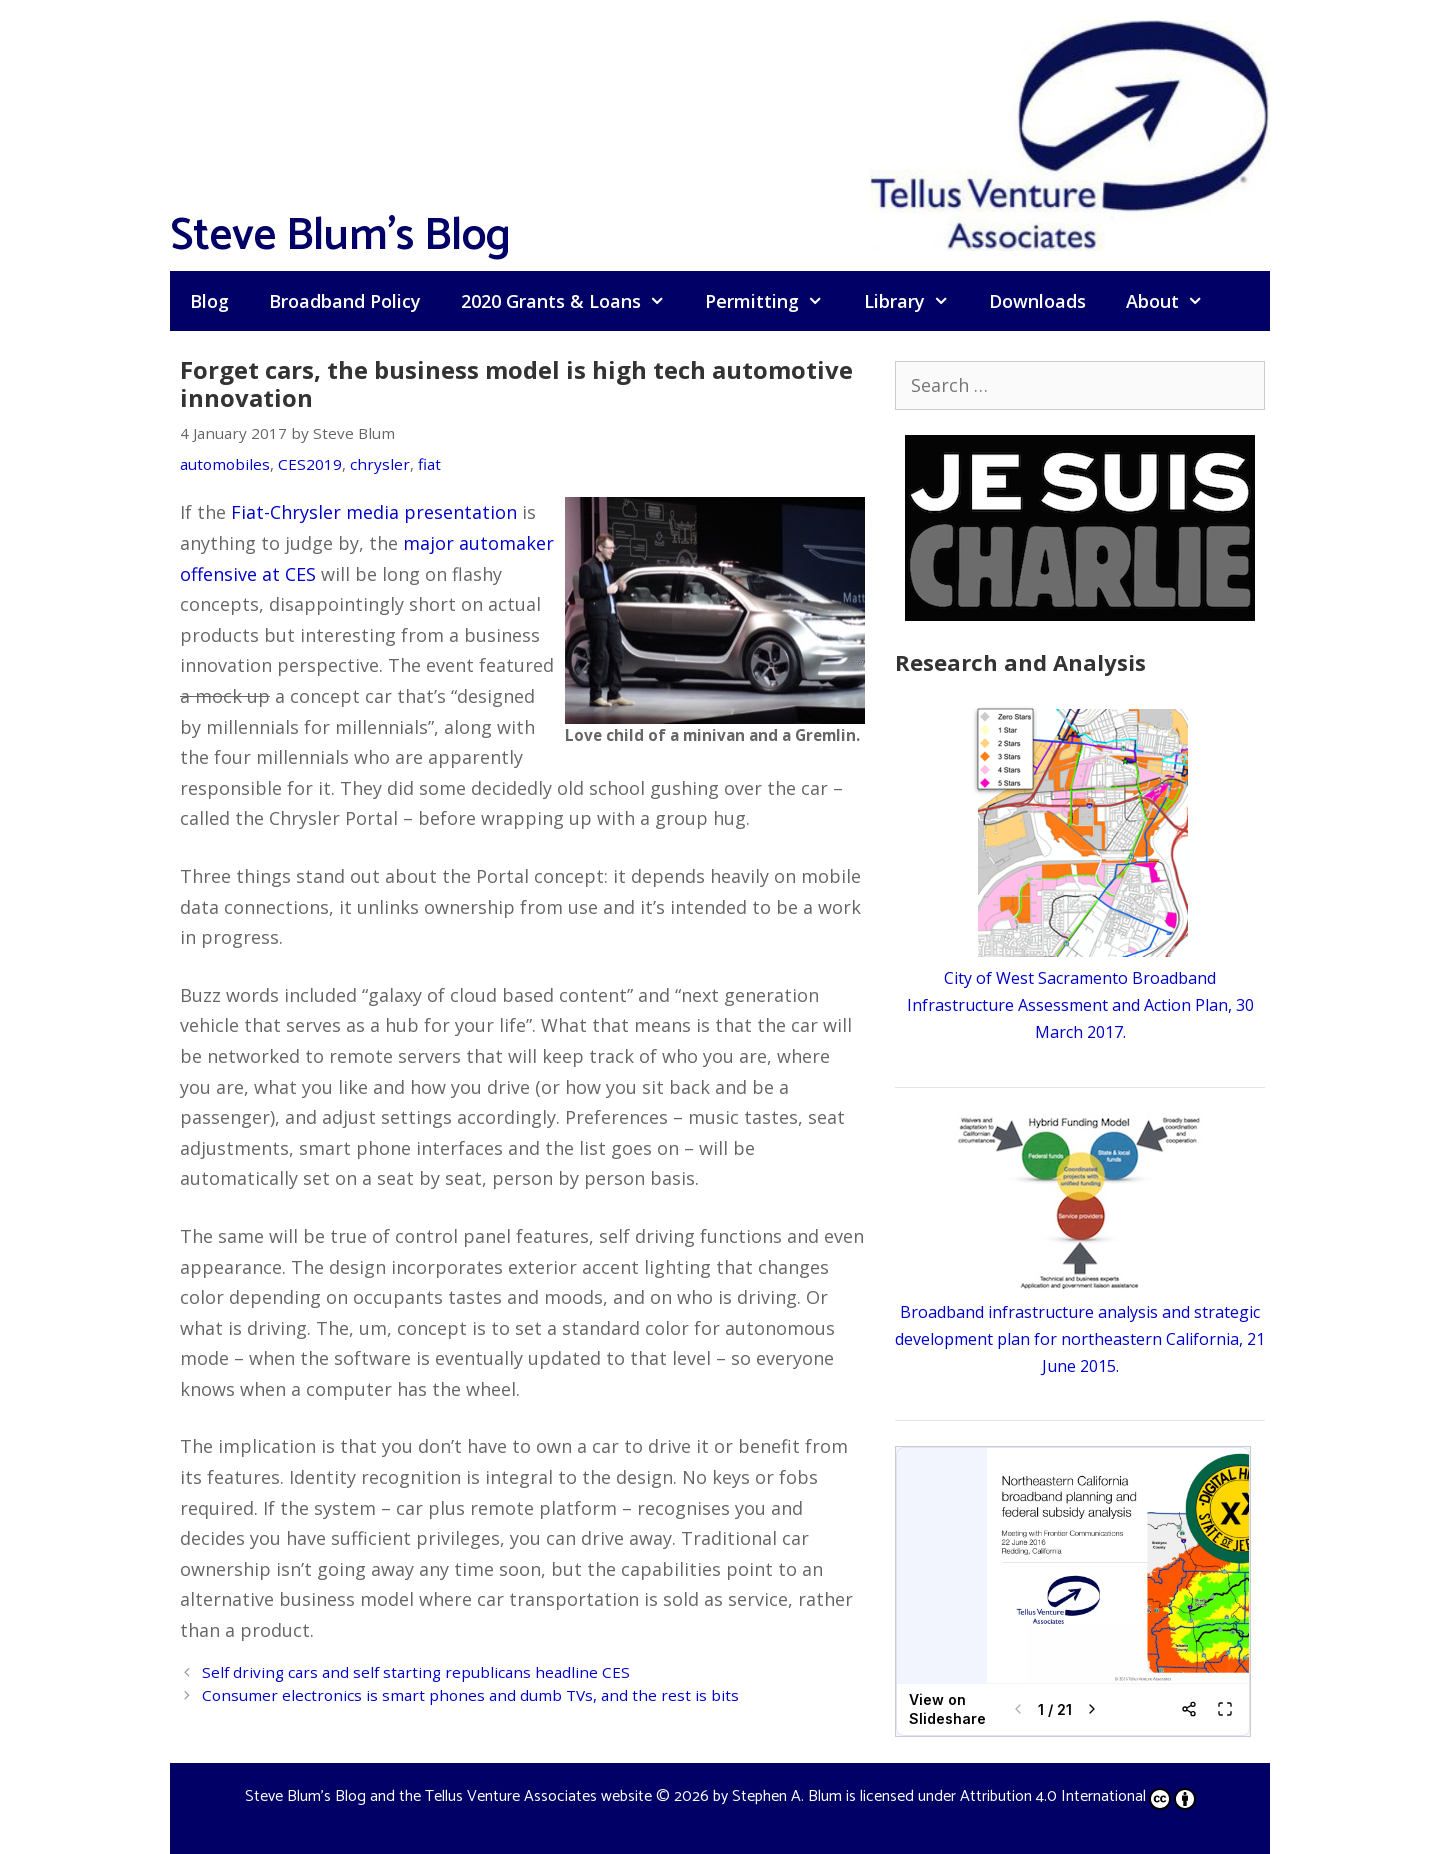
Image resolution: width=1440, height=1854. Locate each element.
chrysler (380, 464)
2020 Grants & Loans (573, 301)
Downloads (1037, 301)
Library (916, 301)
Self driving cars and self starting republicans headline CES (416, 1672)
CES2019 (310, 464)
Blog (209, 301)
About (1174, 301)
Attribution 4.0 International (1078, 1796)
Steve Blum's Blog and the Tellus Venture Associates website (448, 1796)
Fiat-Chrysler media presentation (374, 512)
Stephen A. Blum (787, 1796)
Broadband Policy (345, 301)
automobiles (225, 464)
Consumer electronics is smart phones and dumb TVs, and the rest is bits (470, 1695)
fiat (429, 464)
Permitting (774, 301)
